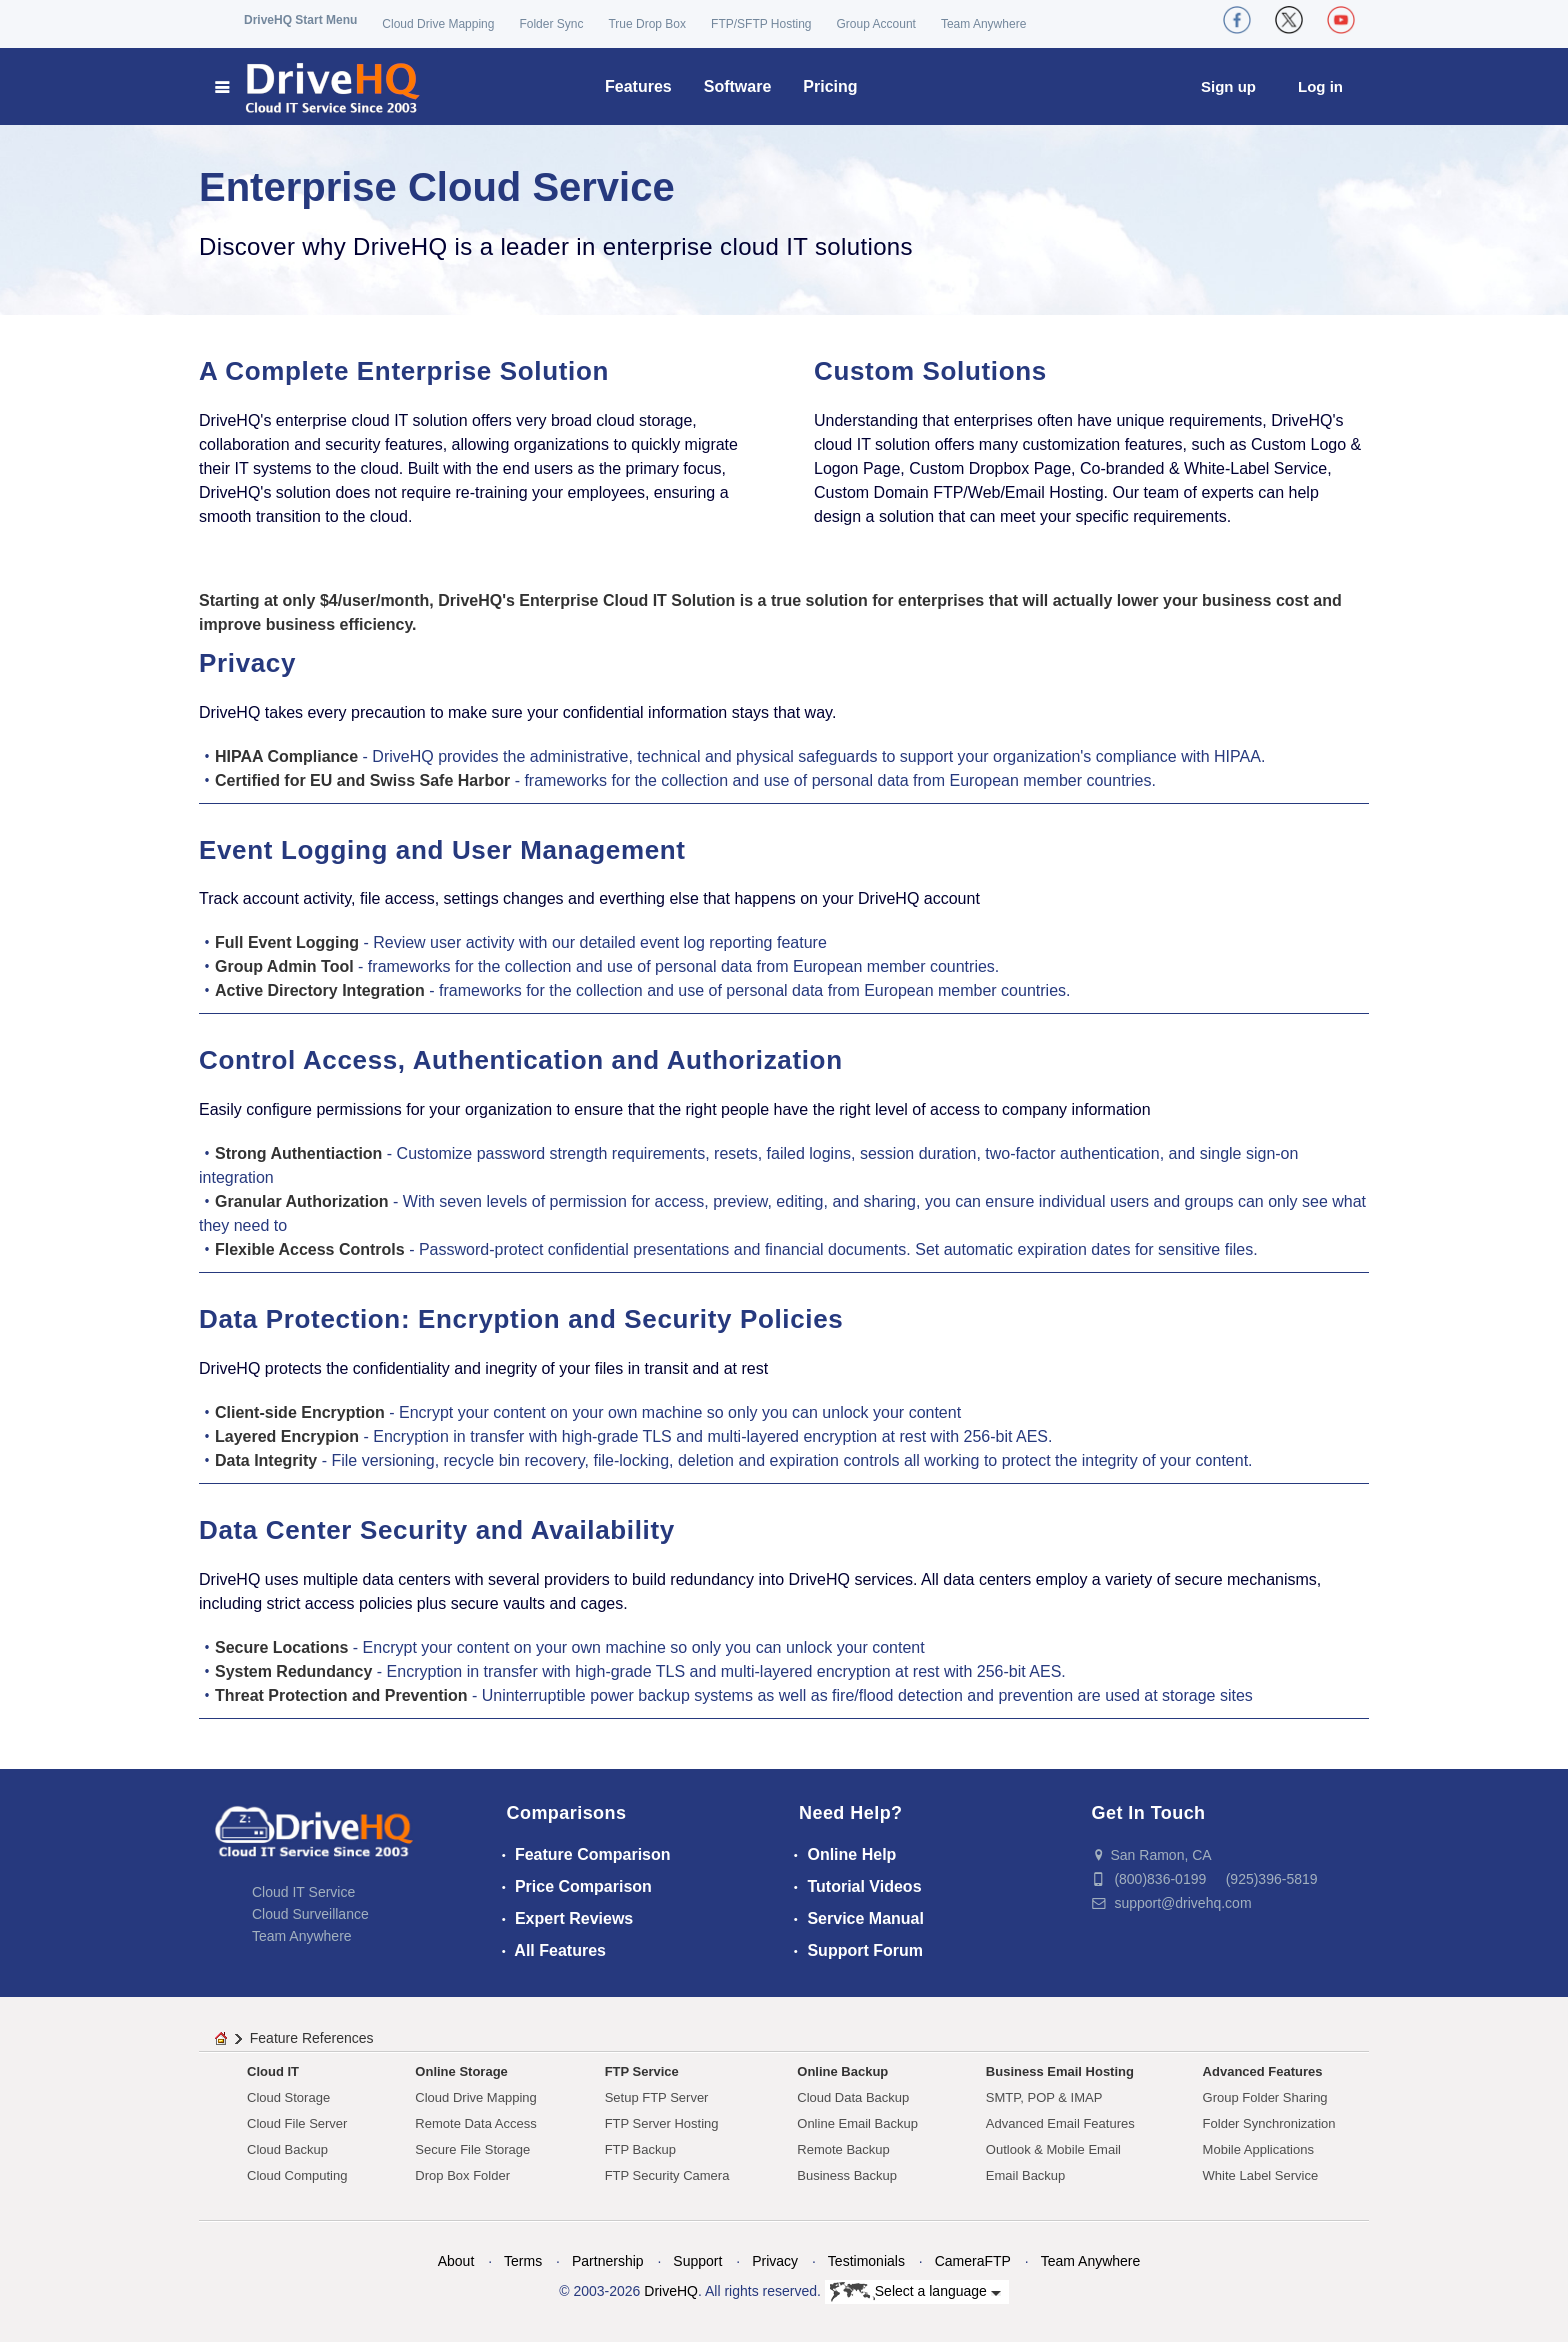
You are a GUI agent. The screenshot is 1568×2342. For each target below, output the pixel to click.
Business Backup (847, 2175)
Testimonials (866, 2261)
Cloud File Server (297, 2123)
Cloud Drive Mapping (438, 24)
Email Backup (1025, 2175)
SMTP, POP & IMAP (1044, 2097)
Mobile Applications (1258, 2149)
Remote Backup (843, 2149)
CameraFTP (973, 2261)
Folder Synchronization (1269, 2123)
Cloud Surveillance (310, 1914)
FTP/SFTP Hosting (761, 24)
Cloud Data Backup (853, 2097)
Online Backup (842, 2071)
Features (638, 86)
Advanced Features (1263, 2071)
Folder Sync (551, 24)
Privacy (775, 2261)
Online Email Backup (857, 2123)
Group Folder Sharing (1265, 2097)
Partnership (608, 2261)
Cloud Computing (297, 2175)
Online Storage (461, 2071)
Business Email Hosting (1060, 2071)
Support (697, 2261)
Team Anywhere (983, 24)
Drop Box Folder (462, 2175)
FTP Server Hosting (662, 2123)
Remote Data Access (475, 2123)
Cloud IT (273, 2071)
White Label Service (1261, 2175)
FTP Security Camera (667, 2175)
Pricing (830, 86)
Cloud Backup (287, 2149)
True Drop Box (647, 24)
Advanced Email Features (1060, 2123)
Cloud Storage (288, 2097)
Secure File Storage (472, 2149)
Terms (523, 2261)
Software (738, 86)
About (456, 2261)
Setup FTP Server (657, 2097)
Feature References (312, 2038)
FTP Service (642, 2071)
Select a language (915, 2292)
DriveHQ (671, 2291)
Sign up (1228, 86)
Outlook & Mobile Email (1053, 2149)
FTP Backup (640, 2149)
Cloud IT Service (303, 1892)
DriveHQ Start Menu (300, 20)
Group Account (876, 24)
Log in (1320, 86)
